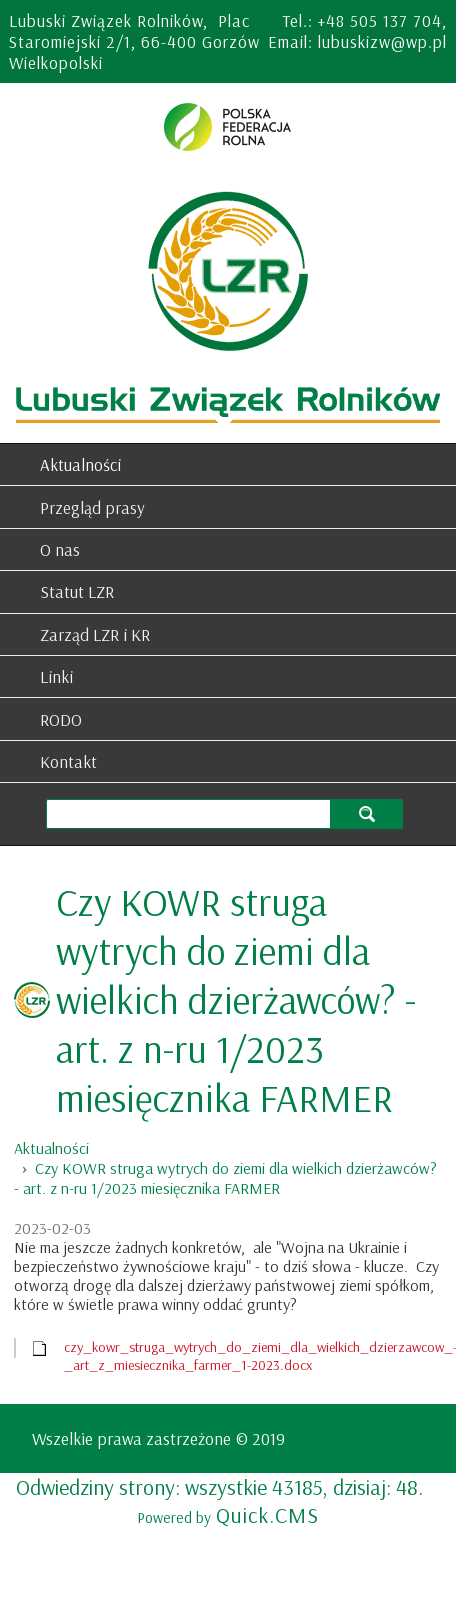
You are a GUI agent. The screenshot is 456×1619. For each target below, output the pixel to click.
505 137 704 (396, 20)
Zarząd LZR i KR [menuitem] (95, 634)
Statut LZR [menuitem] (77, 591)
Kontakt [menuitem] (68, 761)
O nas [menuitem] (60, 549)
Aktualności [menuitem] (80, 464)
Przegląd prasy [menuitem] (92, 507)
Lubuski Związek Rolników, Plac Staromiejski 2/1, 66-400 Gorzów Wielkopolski (134, 41)
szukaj (366, 813)
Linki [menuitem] (56, 676)
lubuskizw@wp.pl (382, 41)
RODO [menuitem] (61, 719)
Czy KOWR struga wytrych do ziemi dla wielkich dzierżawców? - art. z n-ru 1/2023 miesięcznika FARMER (225, 1178)
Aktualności (51, 1148)
